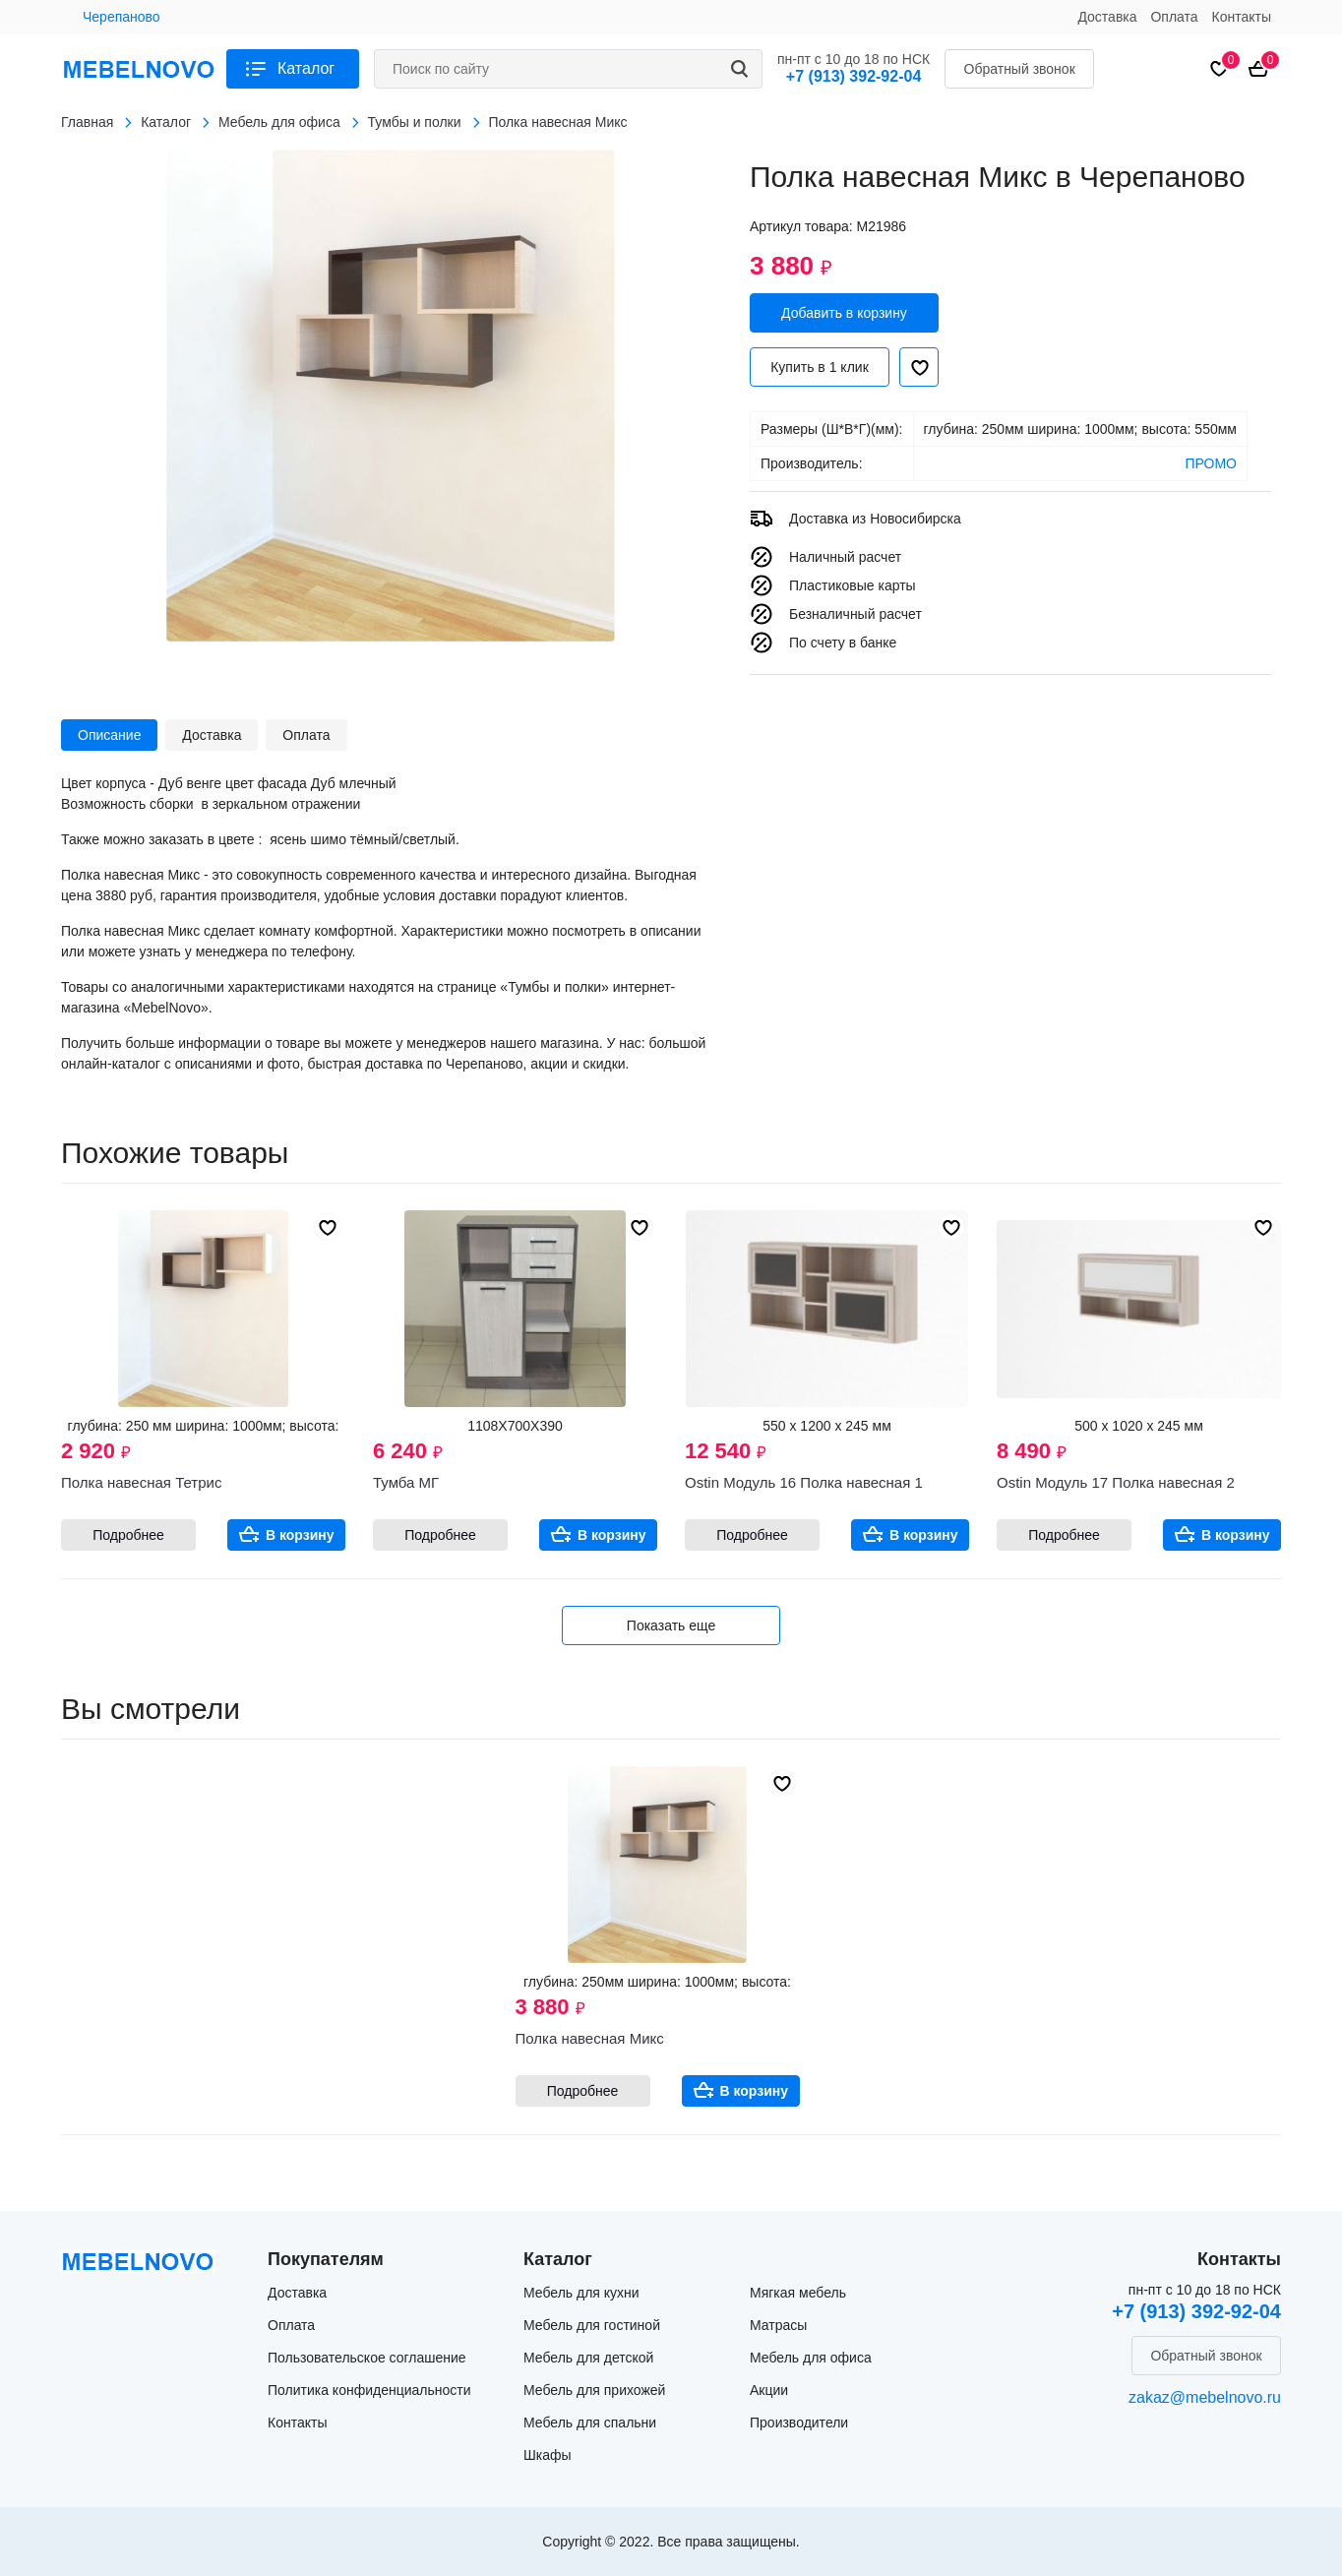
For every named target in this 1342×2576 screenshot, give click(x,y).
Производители (799, 2422)
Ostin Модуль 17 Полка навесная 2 (1116, 1482)
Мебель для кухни (581, 2292)
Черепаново (121, 17)
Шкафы (547, 2455)
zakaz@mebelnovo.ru (1204, 2397)
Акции (769, 2390)
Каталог (306, 68)
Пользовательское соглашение (367, 2357)
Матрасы (778, 2325)
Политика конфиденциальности (369, 2390)
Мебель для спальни (589, 2422)
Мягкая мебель (798, 2292)
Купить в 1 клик (819, 367)
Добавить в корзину (844, 313)
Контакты (1241, 17)
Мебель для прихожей (594, 2390)
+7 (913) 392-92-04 (853, 76)
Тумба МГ (406, 1482)
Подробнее (128, 1535)
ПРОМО (1211, 463)
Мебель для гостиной (591, 2325)
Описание (109, 735)
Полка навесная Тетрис (141, 1482)
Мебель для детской (588, 2357)
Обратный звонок (1019, 69)
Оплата (1173, 17)
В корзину (300, 1535)
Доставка (1106, 17)
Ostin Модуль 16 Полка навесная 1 (804, 1482)
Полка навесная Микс (590, 2038)
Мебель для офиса (811, 2357)
